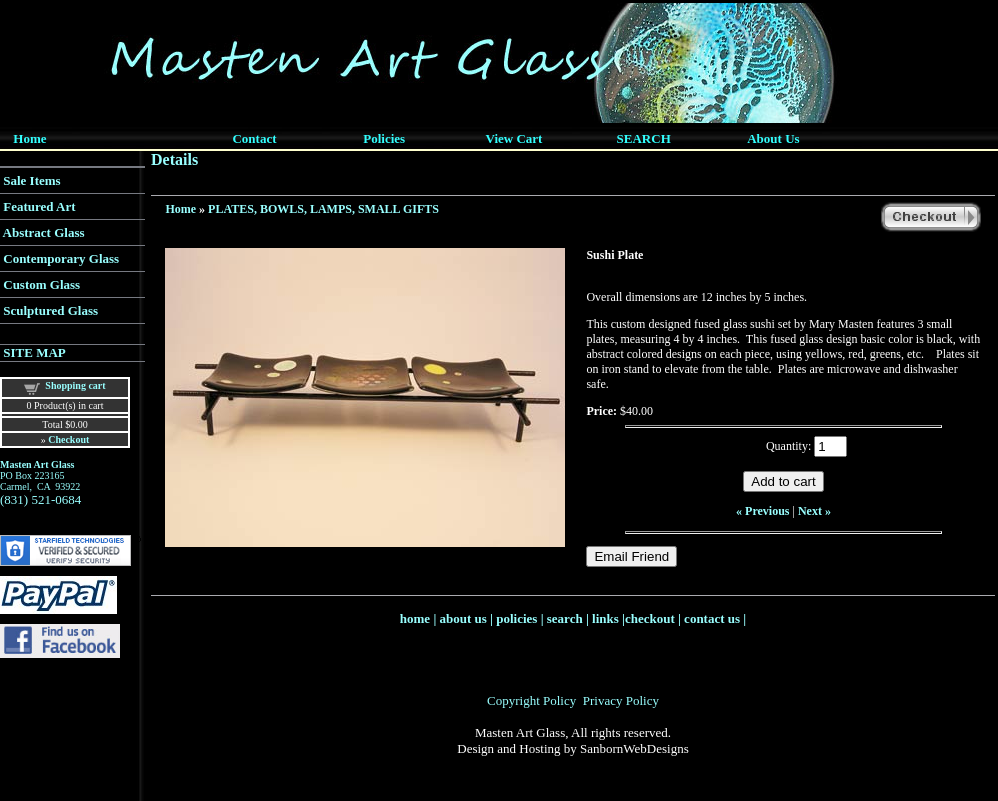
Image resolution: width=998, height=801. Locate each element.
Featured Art (39, 206)
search (565, 618)
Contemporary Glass (61, 258)
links (605, 618)
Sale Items (31, 180)
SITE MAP (34, 352)
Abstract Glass (44, 232)
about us (463, 618)
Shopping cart (75, 385)
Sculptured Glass (50, 310)
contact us (712, 618)
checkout (650, 618)
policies (516, 618)
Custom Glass (41, 284)
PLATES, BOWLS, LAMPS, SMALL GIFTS (323, 209)
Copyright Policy (531, 700)
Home (180, 209)
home (415, 618)
